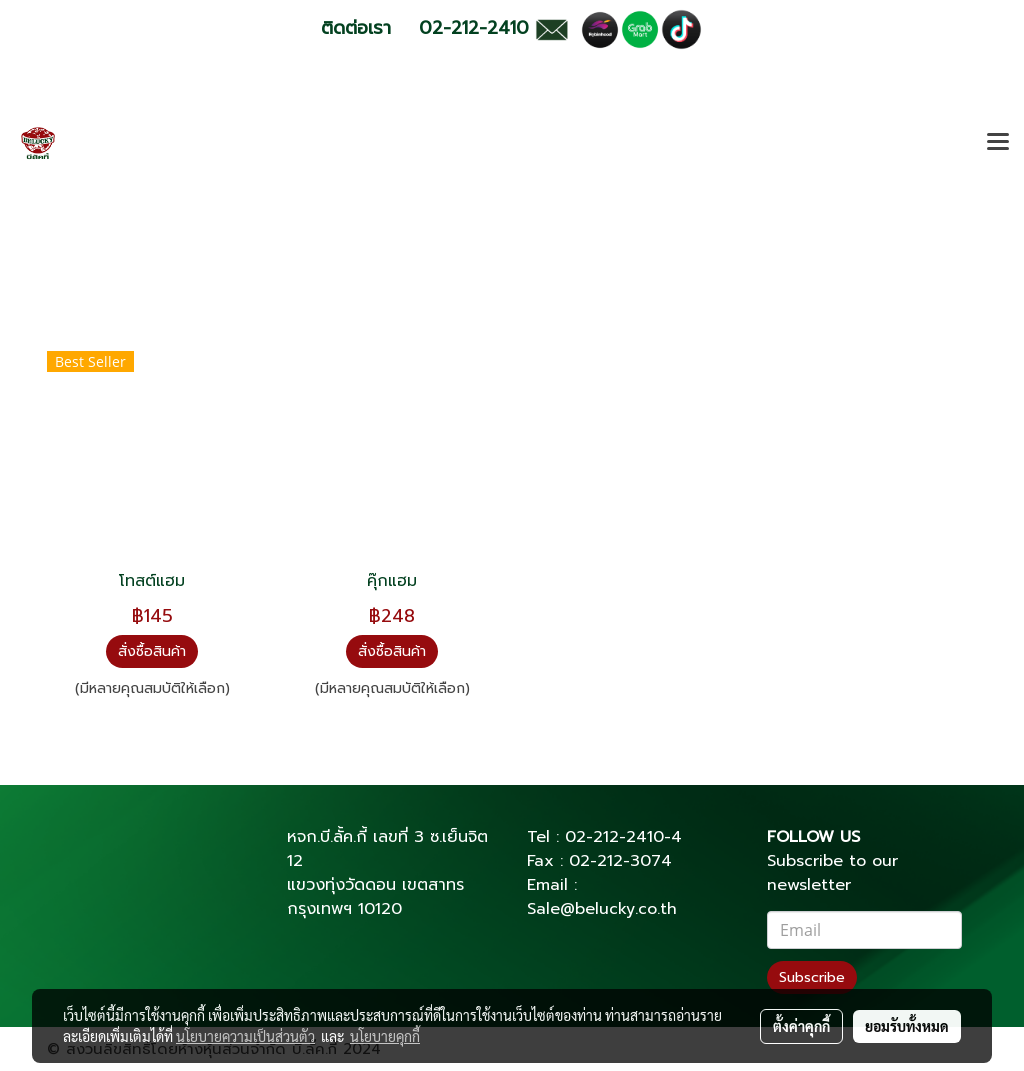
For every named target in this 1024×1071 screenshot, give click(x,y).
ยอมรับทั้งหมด (907, 1026)
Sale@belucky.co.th (602, 909)
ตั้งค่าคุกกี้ (801, 1026)
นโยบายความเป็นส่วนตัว (245, 1036)
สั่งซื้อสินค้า (152, 651)
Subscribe (812, 977)
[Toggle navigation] (998, 143)
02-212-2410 (614, 837)
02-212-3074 (620, 861)
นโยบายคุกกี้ (385, 1036)
